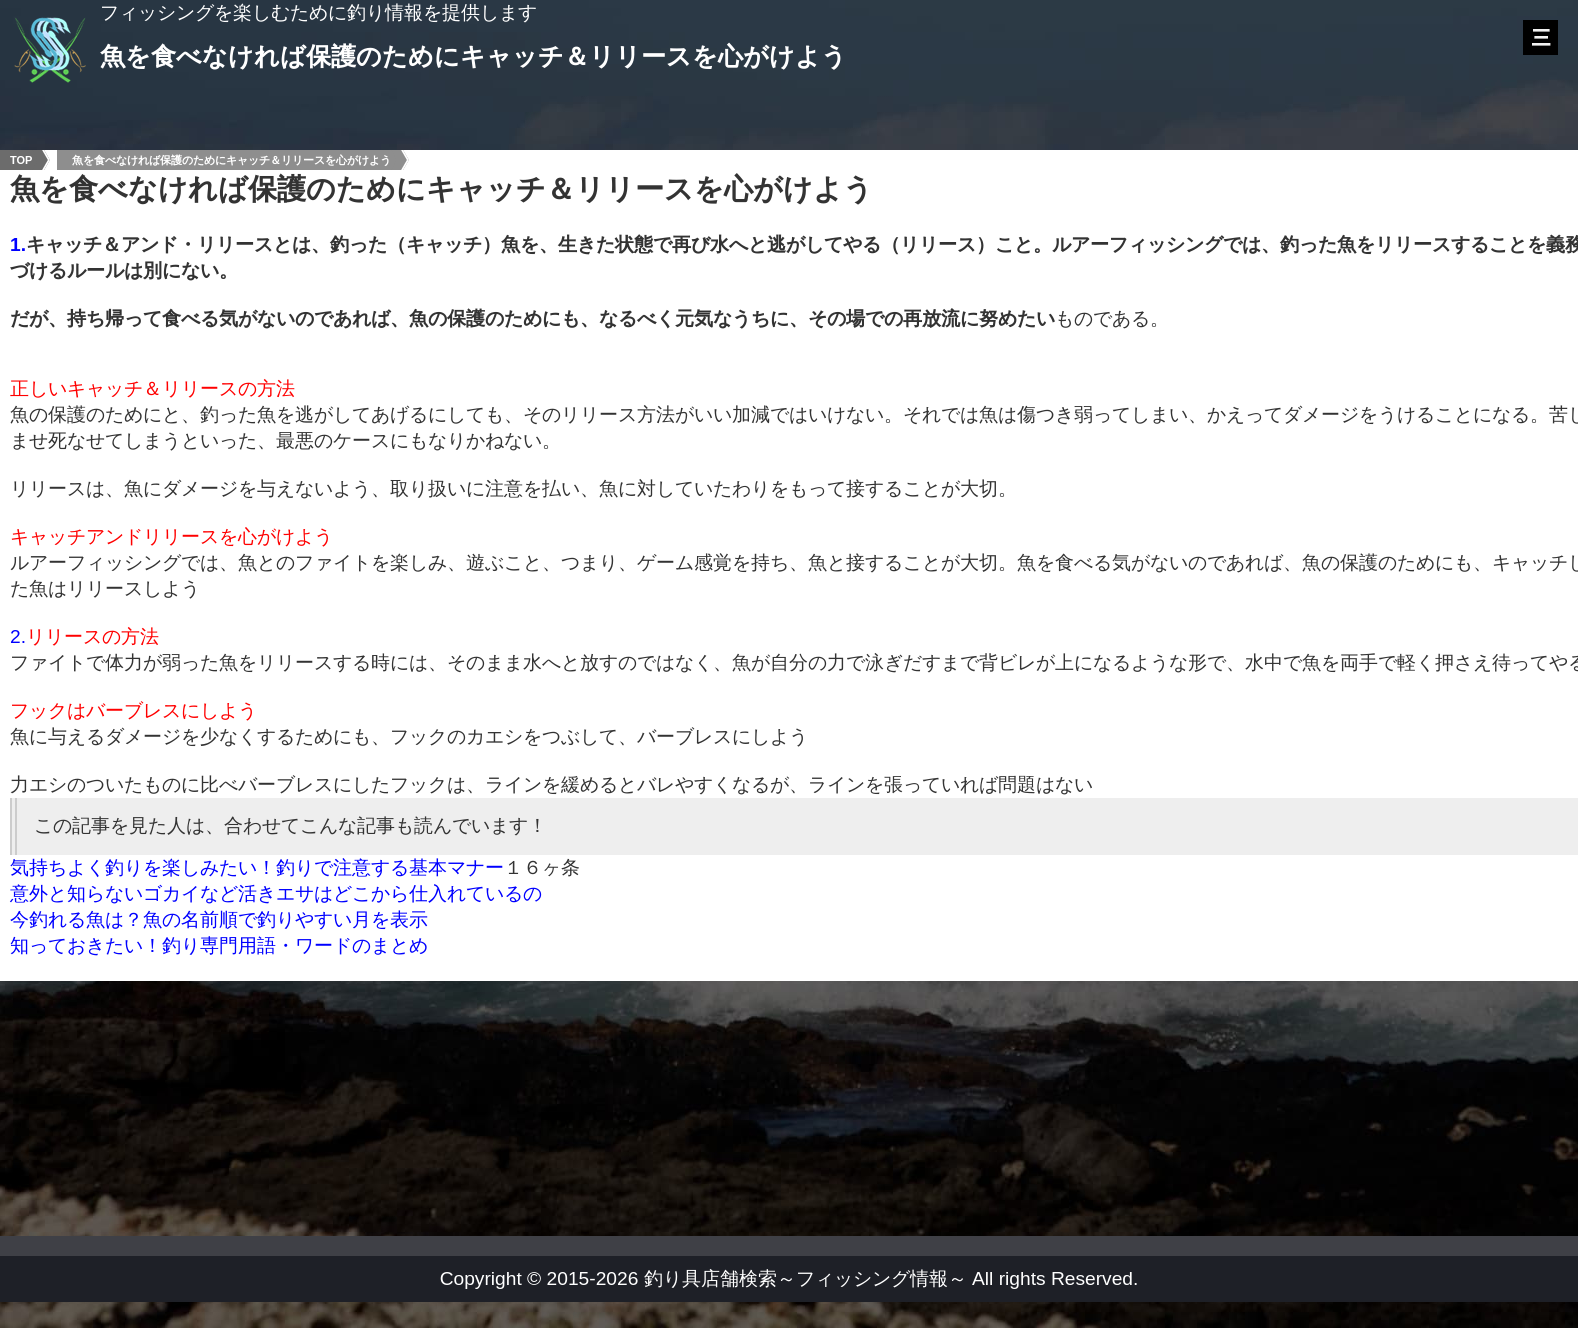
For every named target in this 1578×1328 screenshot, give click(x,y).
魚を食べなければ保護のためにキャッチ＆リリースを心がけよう (231, 160)
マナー (475, 867)
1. (18, 244)
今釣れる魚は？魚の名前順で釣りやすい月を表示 (219, 919)
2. (18, 636)
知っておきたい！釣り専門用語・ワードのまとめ (219, 945)
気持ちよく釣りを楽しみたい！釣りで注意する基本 (228, 867)
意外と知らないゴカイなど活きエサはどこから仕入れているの (276, 893)
